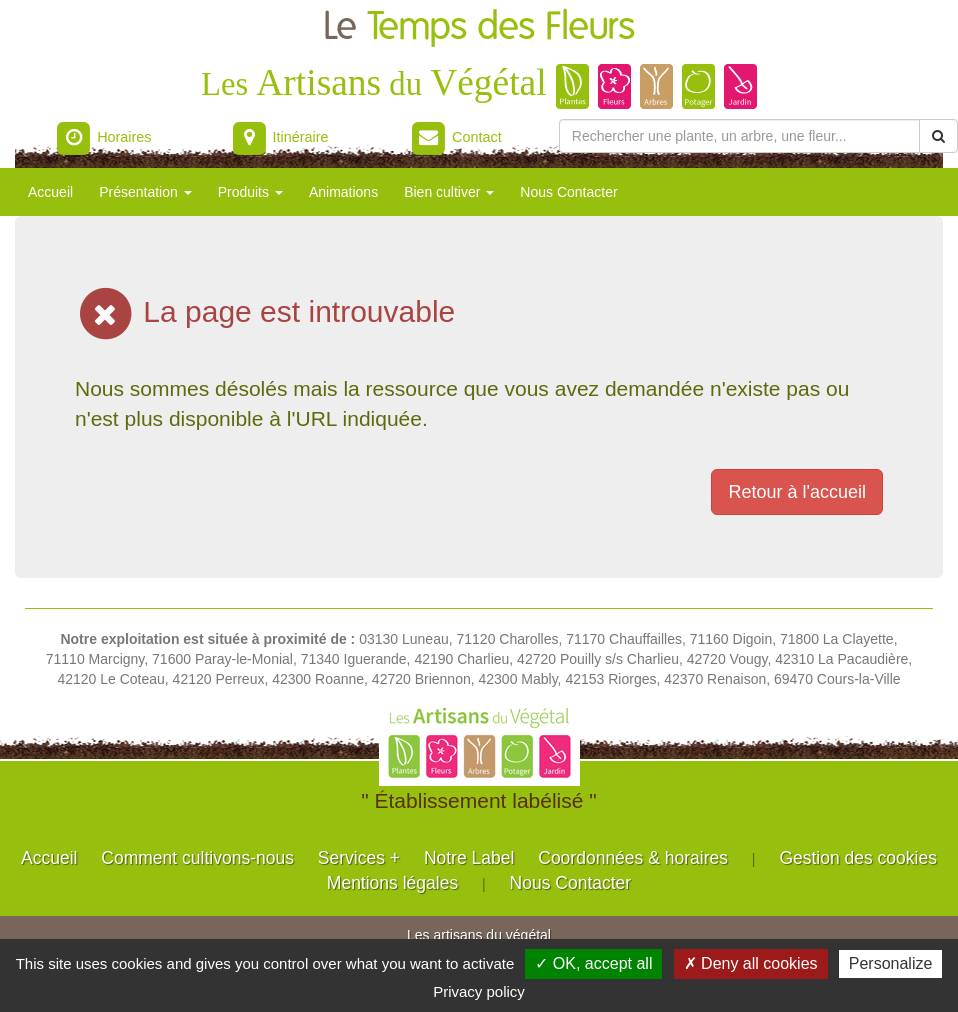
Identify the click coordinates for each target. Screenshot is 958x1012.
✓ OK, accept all (593, 963)
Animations (343, 192)
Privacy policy (479, 991)
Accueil (50, 192)
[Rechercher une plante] (739, 136)
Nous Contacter (568, 192)
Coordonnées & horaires (633, 858)
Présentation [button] (145, 192)
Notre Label (469, 858)
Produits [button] (250, 192)
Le (479, 27)
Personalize (891, 963)
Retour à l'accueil (797, 492)
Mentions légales (392, 883)
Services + (359, 858)
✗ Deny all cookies (751, 963)
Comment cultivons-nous (197, 858)
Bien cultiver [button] (449, 192)
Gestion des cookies (858, 858)
